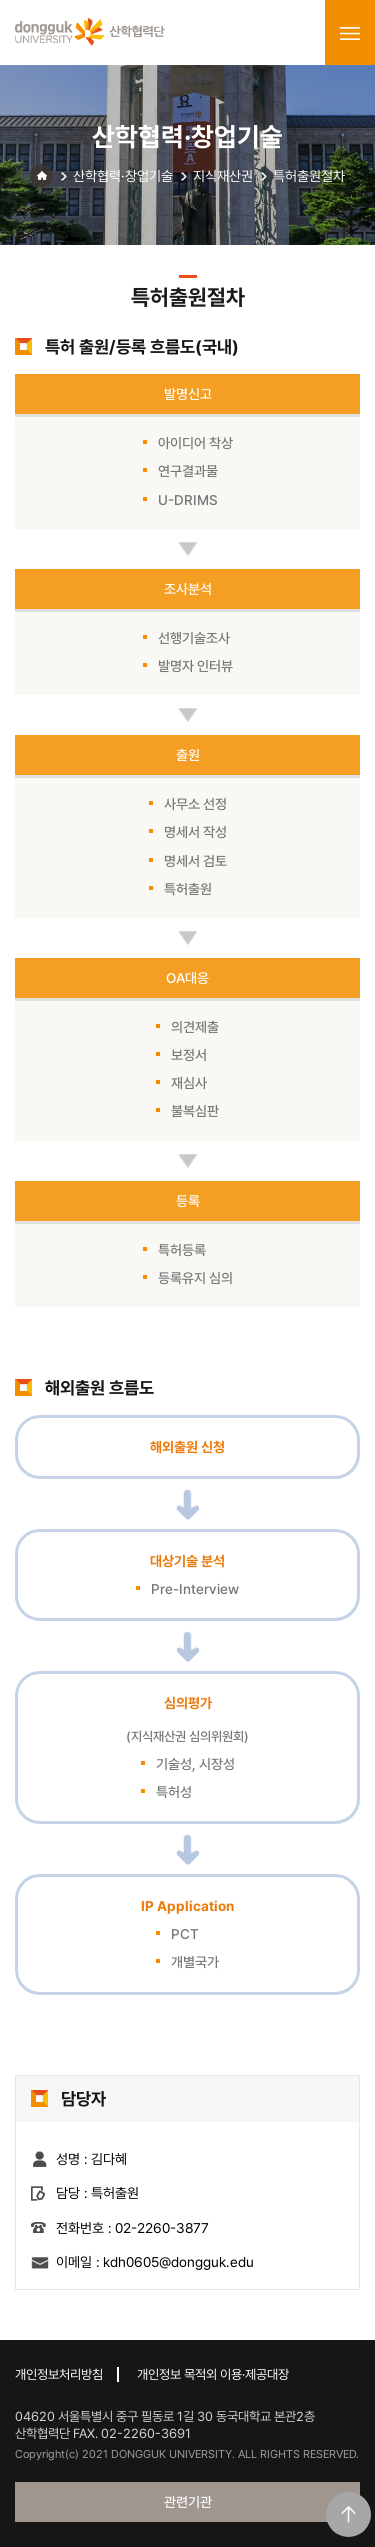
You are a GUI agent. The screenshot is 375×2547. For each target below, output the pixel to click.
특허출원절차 (309, 176)
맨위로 (348, 2514)
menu (350, 33)
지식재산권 (223, 176)
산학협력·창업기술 (123, 176)
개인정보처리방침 (59, 2374)
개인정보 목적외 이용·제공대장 (213, 2374)
